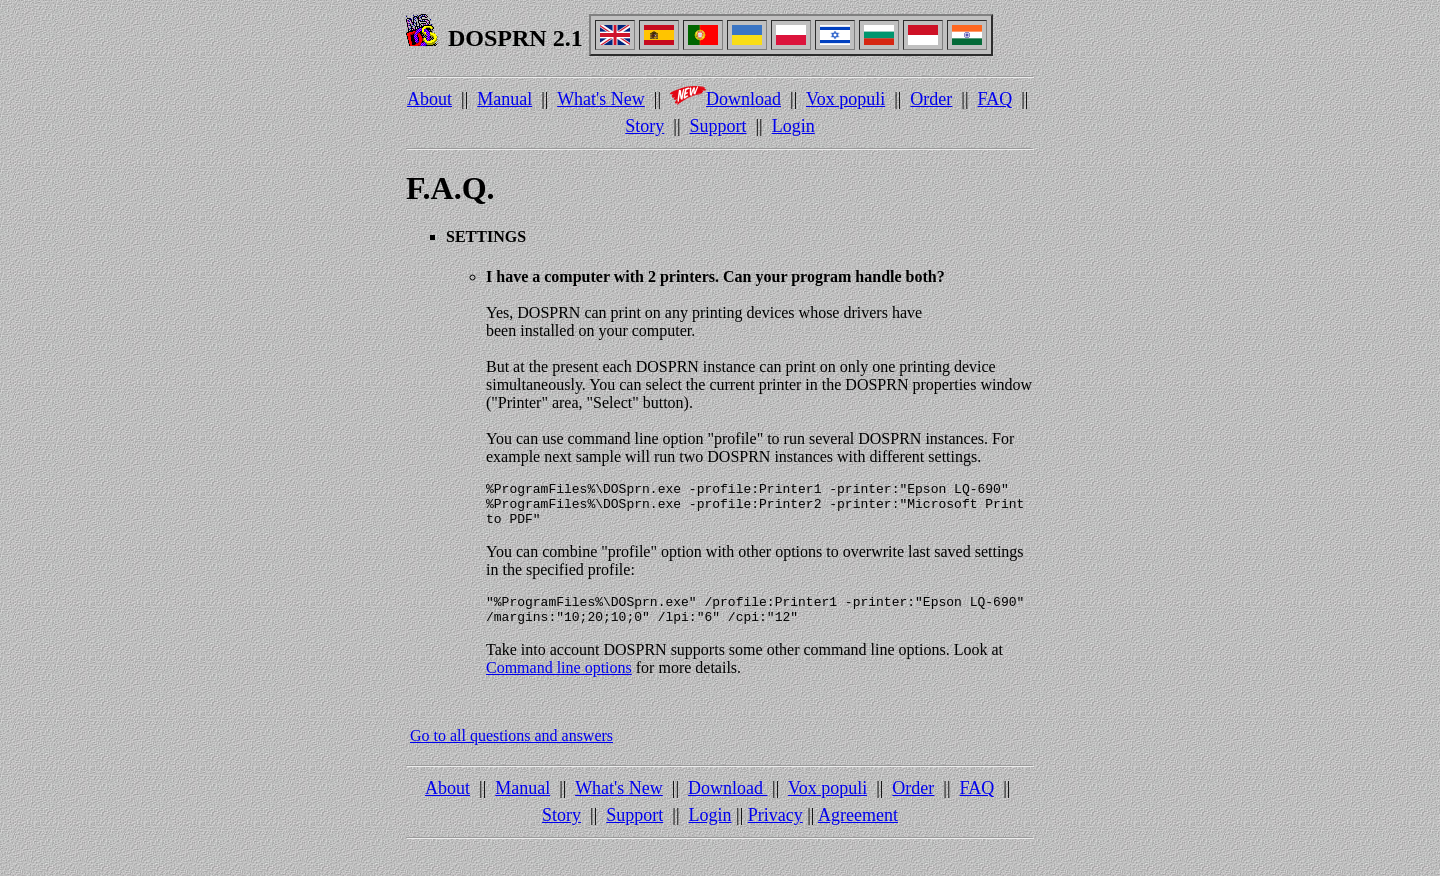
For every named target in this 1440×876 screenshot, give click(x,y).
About (429, 99)
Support (718, 126)
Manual (504, 99)
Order (931, 99)
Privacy (775, 830)
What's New (601, 99)
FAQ (995, 99)
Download (725, 99)
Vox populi (845, 99)
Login (793, 126)
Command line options (559, 682)
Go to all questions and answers (511, 750)
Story (644, 126)
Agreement (858, 830)
